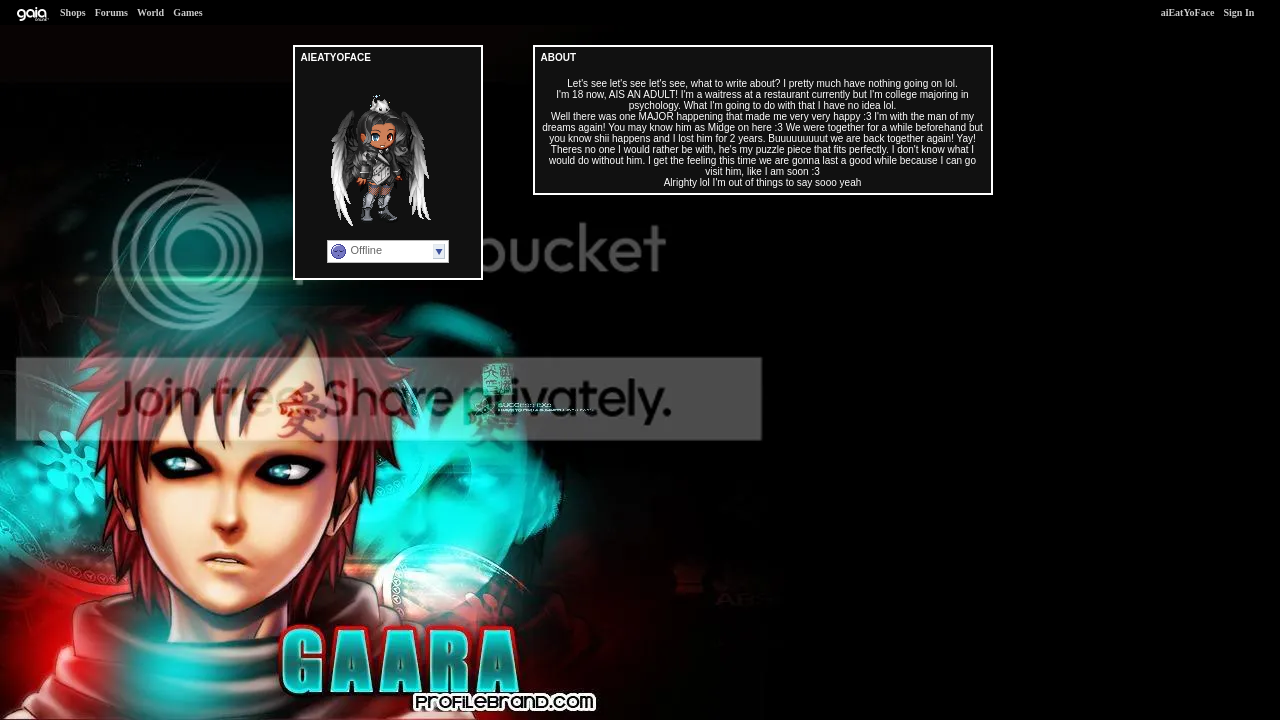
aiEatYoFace (1188, 12)
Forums (111, 12)
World (150, 12)
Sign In (1239, 12)
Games (187, 12)
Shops (73, 12)
